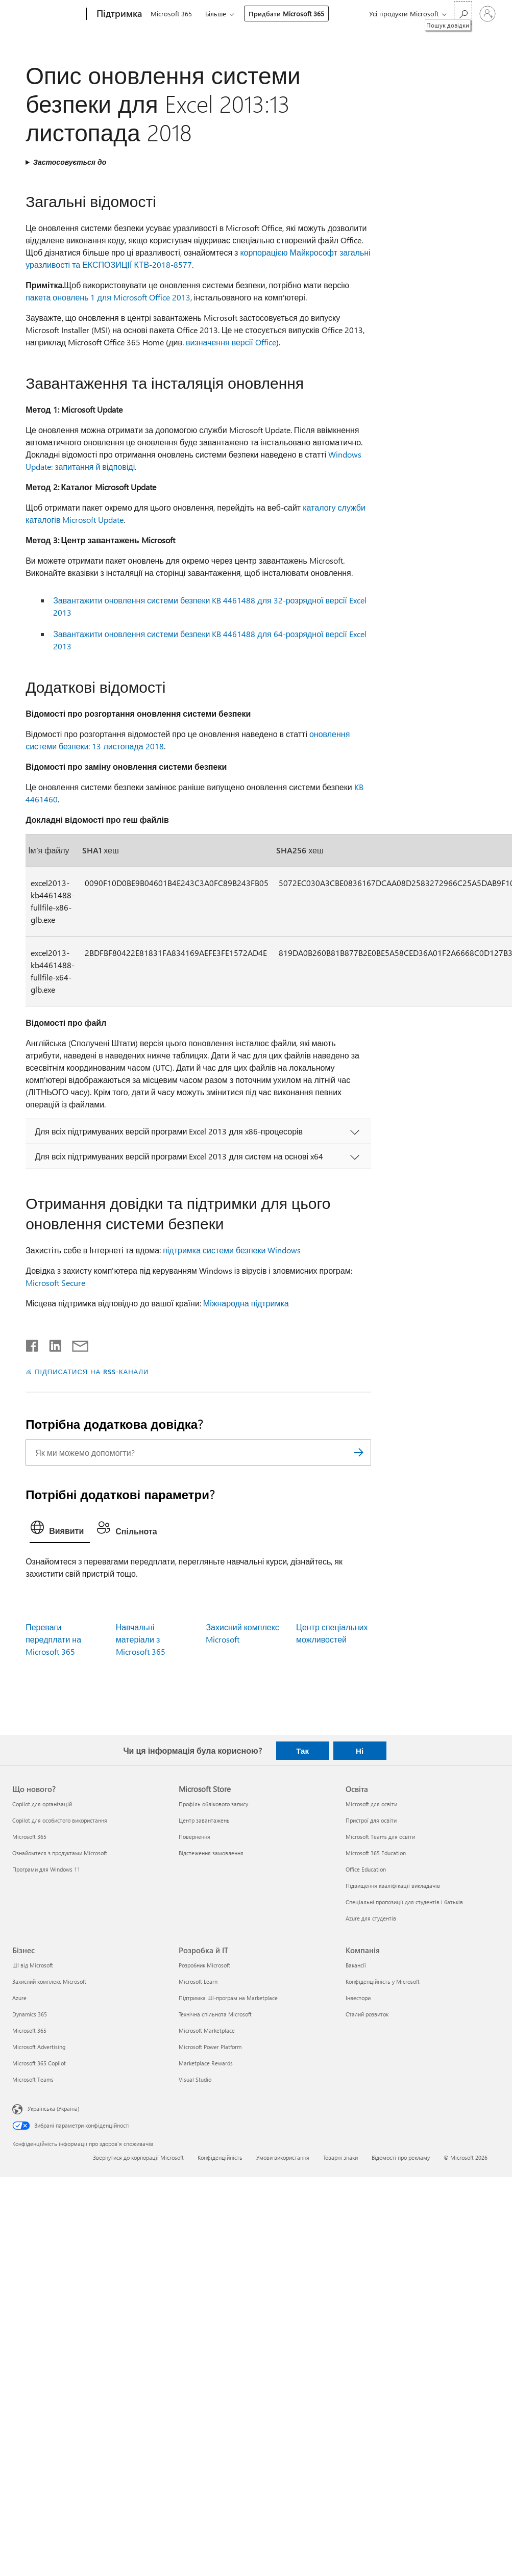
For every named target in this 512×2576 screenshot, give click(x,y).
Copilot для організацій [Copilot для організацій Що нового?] (42, 1804)
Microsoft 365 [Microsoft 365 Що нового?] (29, 1836)
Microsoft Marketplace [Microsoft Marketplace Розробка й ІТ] (207, 2030)
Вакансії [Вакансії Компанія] (356, 1965)
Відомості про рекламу (401, 2157)
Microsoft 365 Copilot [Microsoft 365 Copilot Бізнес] (39, 2063)
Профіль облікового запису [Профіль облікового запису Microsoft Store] (213, 1804)
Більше (215, 13)
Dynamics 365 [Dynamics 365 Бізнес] (29, 2014)
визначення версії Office (231, 342)
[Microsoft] (47, 14)
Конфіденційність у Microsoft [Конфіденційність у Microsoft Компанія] (383, 1981)
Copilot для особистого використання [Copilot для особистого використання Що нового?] (59, 1820)
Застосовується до (69, 162)
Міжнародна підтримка (246, 1303)
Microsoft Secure (55, 1282)
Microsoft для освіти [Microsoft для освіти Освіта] (371, 1804)
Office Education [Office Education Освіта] (366, 1869)
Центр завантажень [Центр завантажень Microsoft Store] (204, 1820)
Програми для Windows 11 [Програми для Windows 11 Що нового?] (46, 1869)
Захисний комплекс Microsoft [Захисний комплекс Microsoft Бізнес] (49, 1981)
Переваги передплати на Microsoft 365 (53, 1639)
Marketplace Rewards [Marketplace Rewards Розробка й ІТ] (206, 2063)
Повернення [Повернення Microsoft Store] (194, 1836)
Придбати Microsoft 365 (286, 13)
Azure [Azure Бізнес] (19, 1998)
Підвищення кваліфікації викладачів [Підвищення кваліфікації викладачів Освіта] (393, 1885)
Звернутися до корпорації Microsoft (138, 2157)
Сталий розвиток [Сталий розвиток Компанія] (367, 2014)
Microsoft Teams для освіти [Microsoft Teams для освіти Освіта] (380, 1836)
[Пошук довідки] (463, 13)
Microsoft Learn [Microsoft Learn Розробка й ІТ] (198, 1981)
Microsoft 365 (171, 13)
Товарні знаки (340, 2157)
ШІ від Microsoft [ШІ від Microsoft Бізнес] (32, 1965)
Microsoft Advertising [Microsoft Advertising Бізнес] (38, 2047)
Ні (359, 1751)
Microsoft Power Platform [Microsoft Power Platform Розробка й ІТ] (210, 2047)
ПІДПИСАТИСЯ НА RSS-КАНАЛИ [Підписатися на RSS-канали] (92, 1371)
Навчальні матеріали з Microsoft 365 (140, 1639)
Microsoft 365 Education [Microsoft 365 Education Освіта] (376, 1853)
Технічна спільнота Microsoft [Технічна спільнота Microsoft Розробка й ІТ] (215, 2014)
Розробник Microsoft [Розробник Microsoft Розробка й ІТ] (204, 1965)
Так (302, 1751)
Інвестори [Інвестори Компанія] (358, 1998)
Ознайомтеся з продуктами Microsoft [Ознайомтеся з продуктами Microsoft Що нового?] (59, 1853)
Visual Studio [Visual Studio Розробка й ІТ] (195, 2079)
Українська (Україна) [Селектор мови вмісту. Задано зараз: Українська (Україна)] (53, 2108)
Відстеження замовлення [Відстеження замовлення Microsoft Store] (211, 1853)
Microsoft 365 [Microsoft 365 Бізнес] (29, 2030)
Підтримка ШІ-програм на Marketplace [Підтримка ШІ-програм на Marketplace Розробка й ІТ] (228, 1998)
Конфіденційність (220, 2157)
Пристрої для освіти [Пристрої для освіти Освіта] (371, 1820)
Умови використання (282, 2157)
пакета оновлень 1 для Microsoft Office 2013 (108, 297)
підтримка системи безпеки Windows (232, 1250)
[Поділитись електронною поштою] (75, 1343)
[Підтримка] (118, 14)
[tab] (60, 1530)
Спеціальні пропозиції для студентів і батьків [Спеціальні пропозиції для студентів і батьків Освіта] (404, 1902)
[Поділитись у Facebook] (33, 1343)
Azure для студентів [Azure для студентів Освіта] (371, 1918)
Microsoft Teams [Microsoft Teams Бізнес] (33, 2079)
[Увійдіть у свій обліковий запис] (487, 14)
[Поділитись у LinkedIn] (51, 1343)
